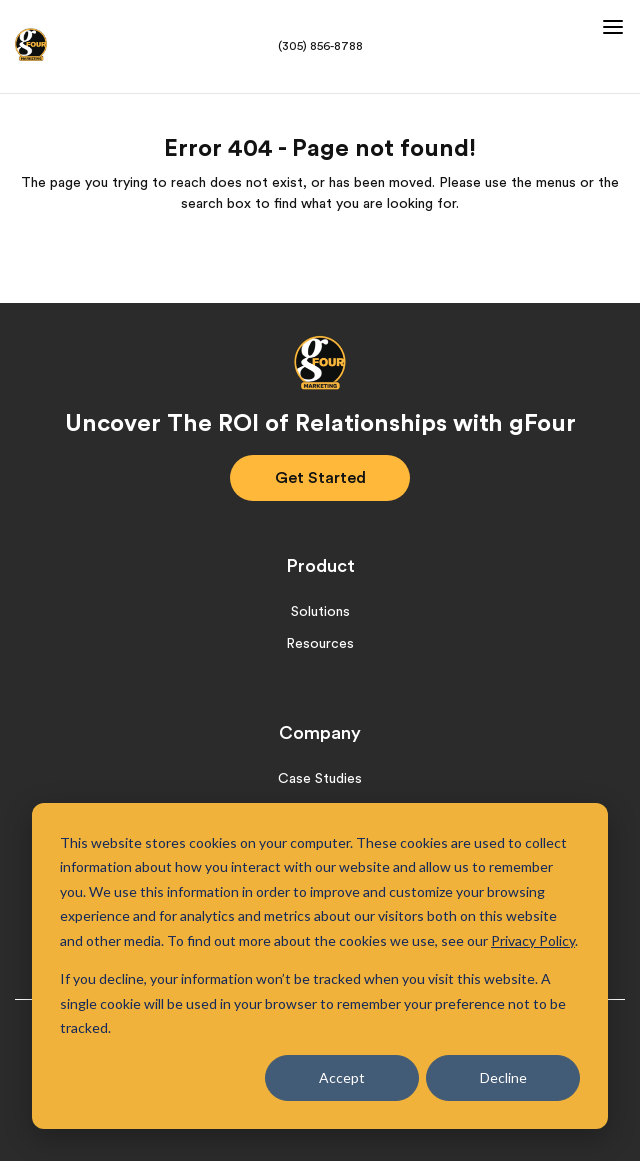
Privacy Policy (533, 940)
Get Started (320, 478)
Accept (342, 1077)
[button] (610, 22)
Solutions (320, 612)
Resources (320, 644)
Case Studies (320, 779)
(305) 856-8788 (320, 46)
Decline (503, 1077)
